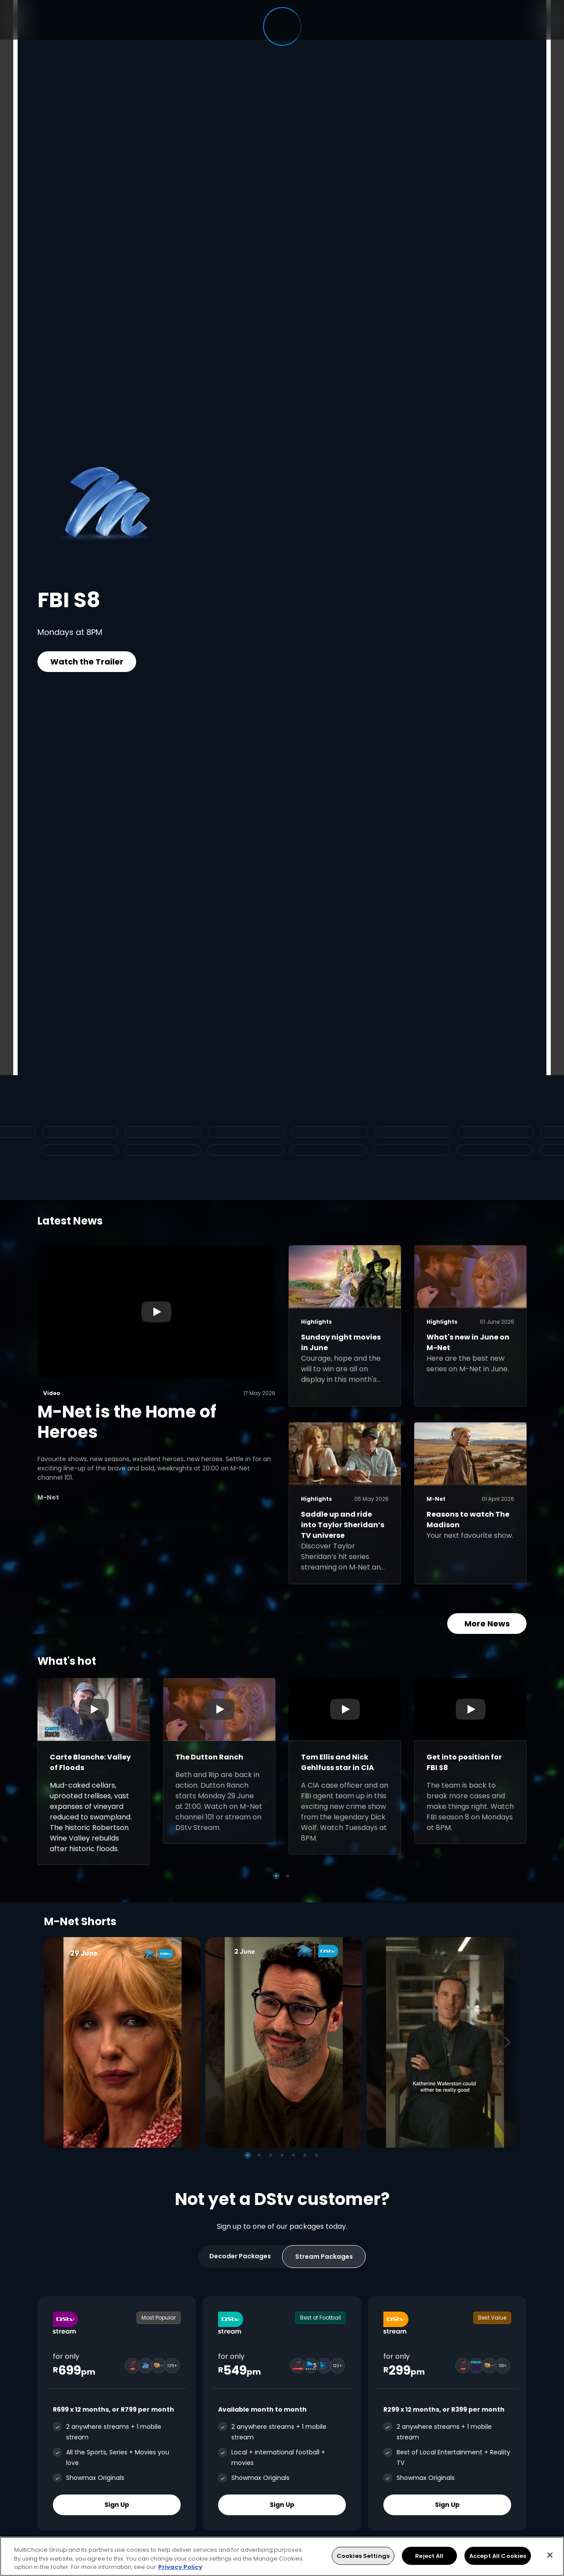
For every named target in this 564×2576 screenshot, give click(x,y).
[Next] (510, 2042)
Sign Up (116, 2504)
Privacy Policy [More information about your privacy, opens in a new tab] (180, 2567)
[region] (282, 2556)
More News (487, 1623)
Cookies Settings (363, 2555)
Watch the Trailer (86, 661)
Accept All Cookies (497, 2555)
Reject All (429, 2555)
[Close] (550, 2555)
